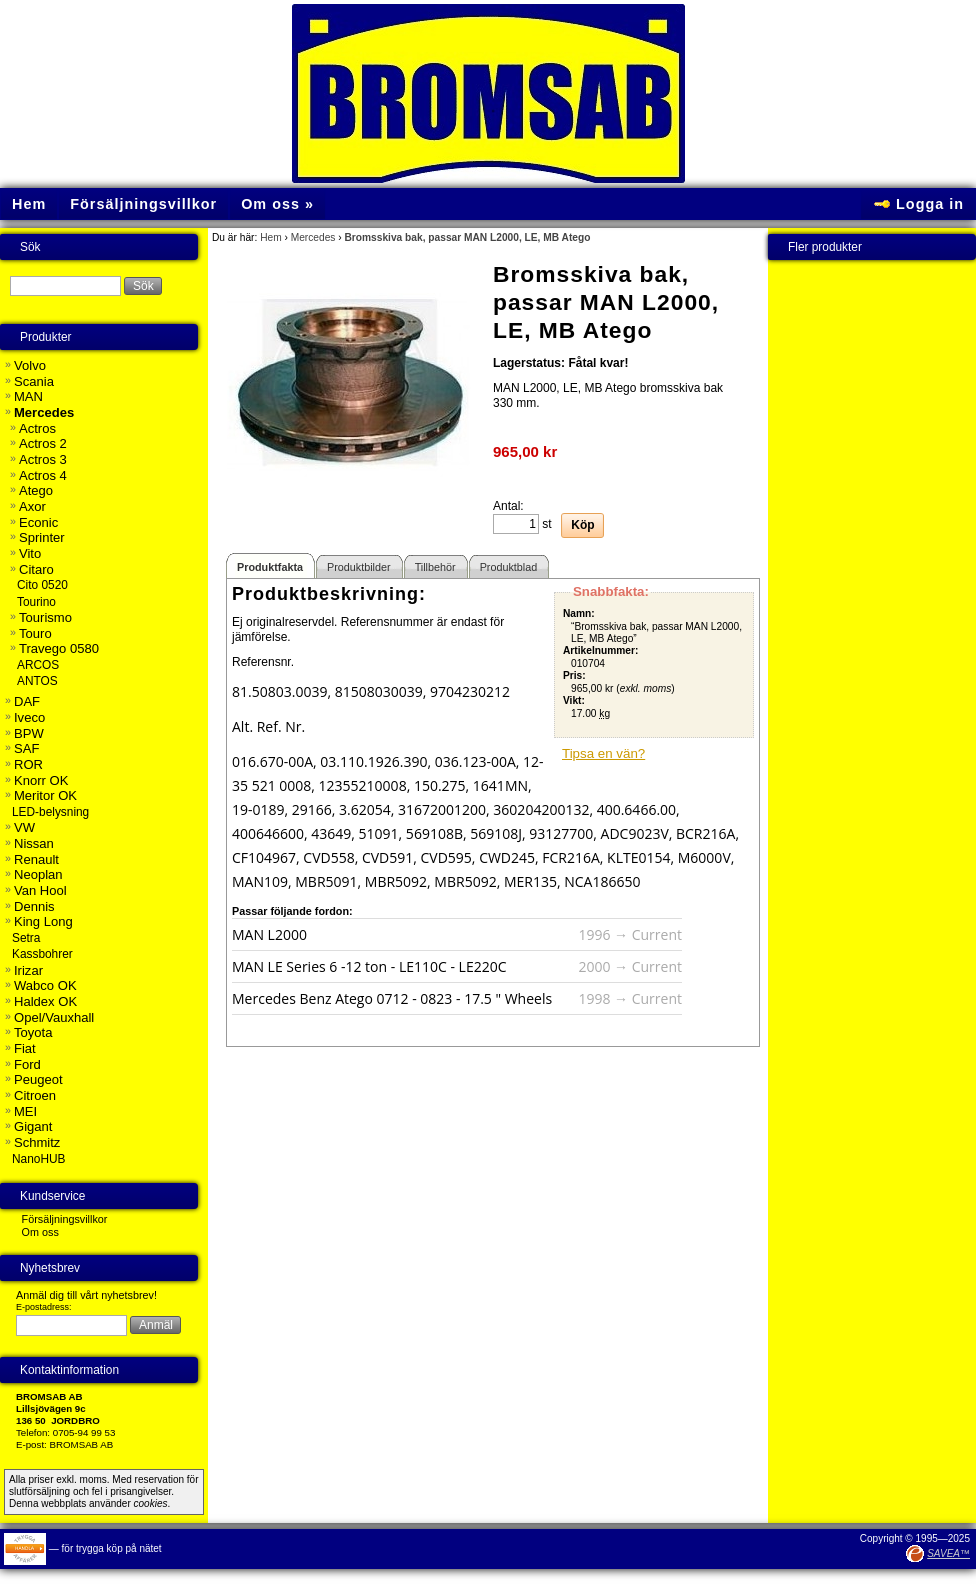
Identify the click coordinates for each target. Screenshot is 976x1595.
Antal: (508, 506)
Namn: (579, 613)
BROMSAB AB (82, 1444)
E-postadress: (44, 1307)
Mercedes (313, 237)
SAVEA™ (948, 1553)
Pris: (574, 675)
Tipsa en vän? (603, 753)
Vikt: (574, 700)
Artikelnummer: (600, 650)
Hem (271, 237)
